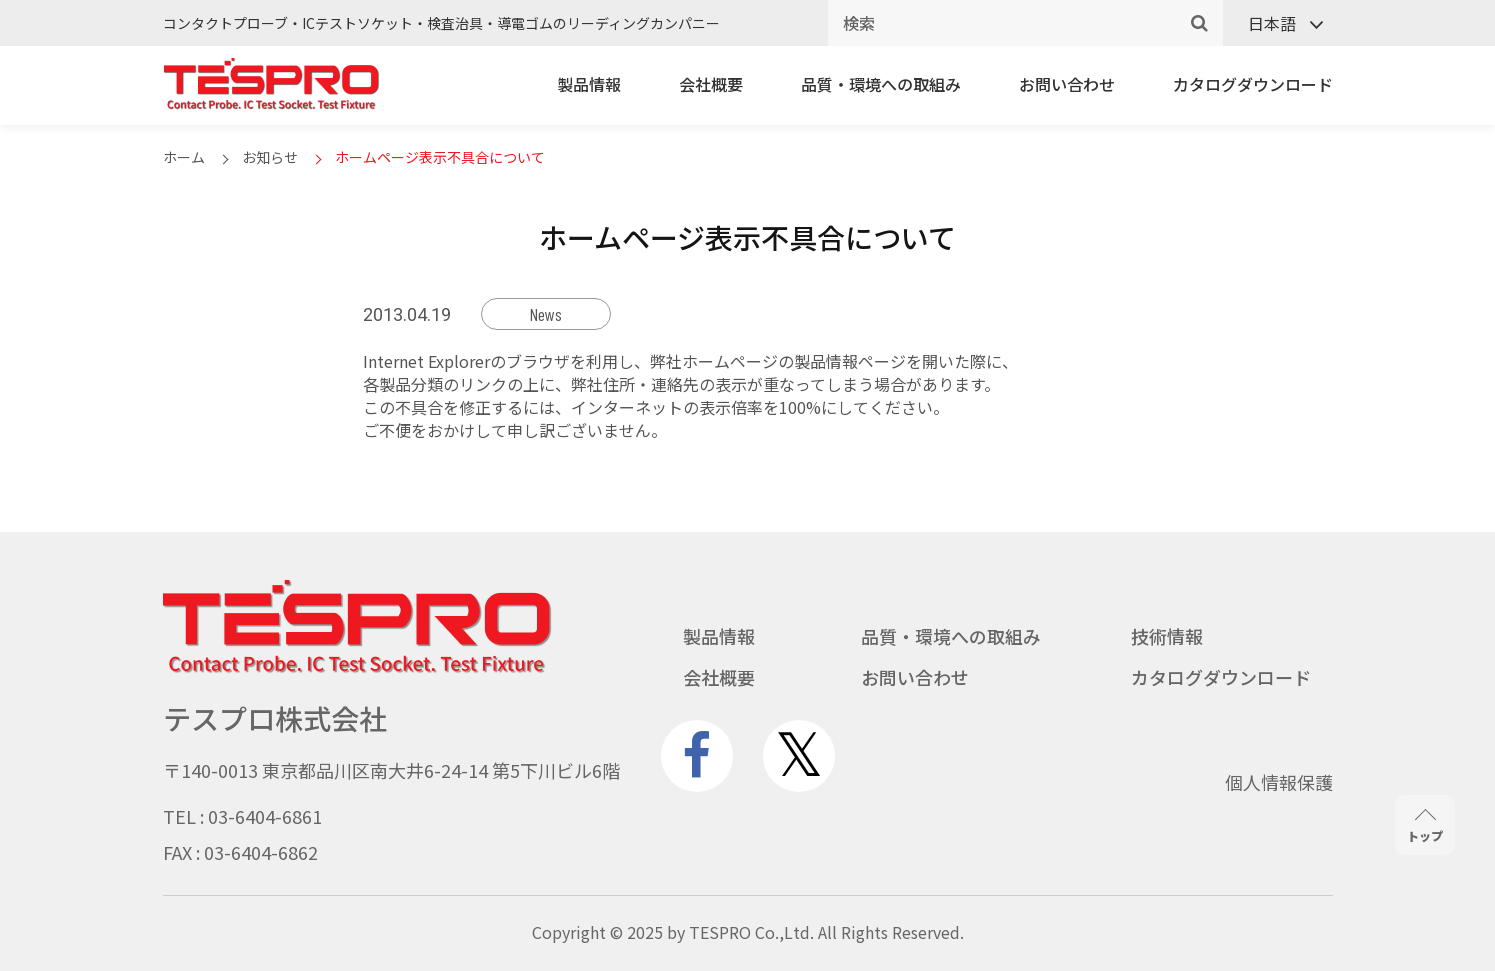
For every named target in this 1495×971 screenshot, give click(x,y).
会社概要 (711, 84)
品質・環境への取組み (881, 84)
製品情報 (589, 84)
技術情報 (1167, 636)
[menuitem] (1278, 23)
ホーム (184, 157)
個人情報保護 (1279, 782)
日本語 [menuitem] (1272, 23)
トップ (1425, 826)
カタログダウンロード (1253, 84)
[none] (1278, 23)
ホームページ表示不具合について (440, 157)
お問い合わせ (1067, 84)
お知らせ (270, 157)
